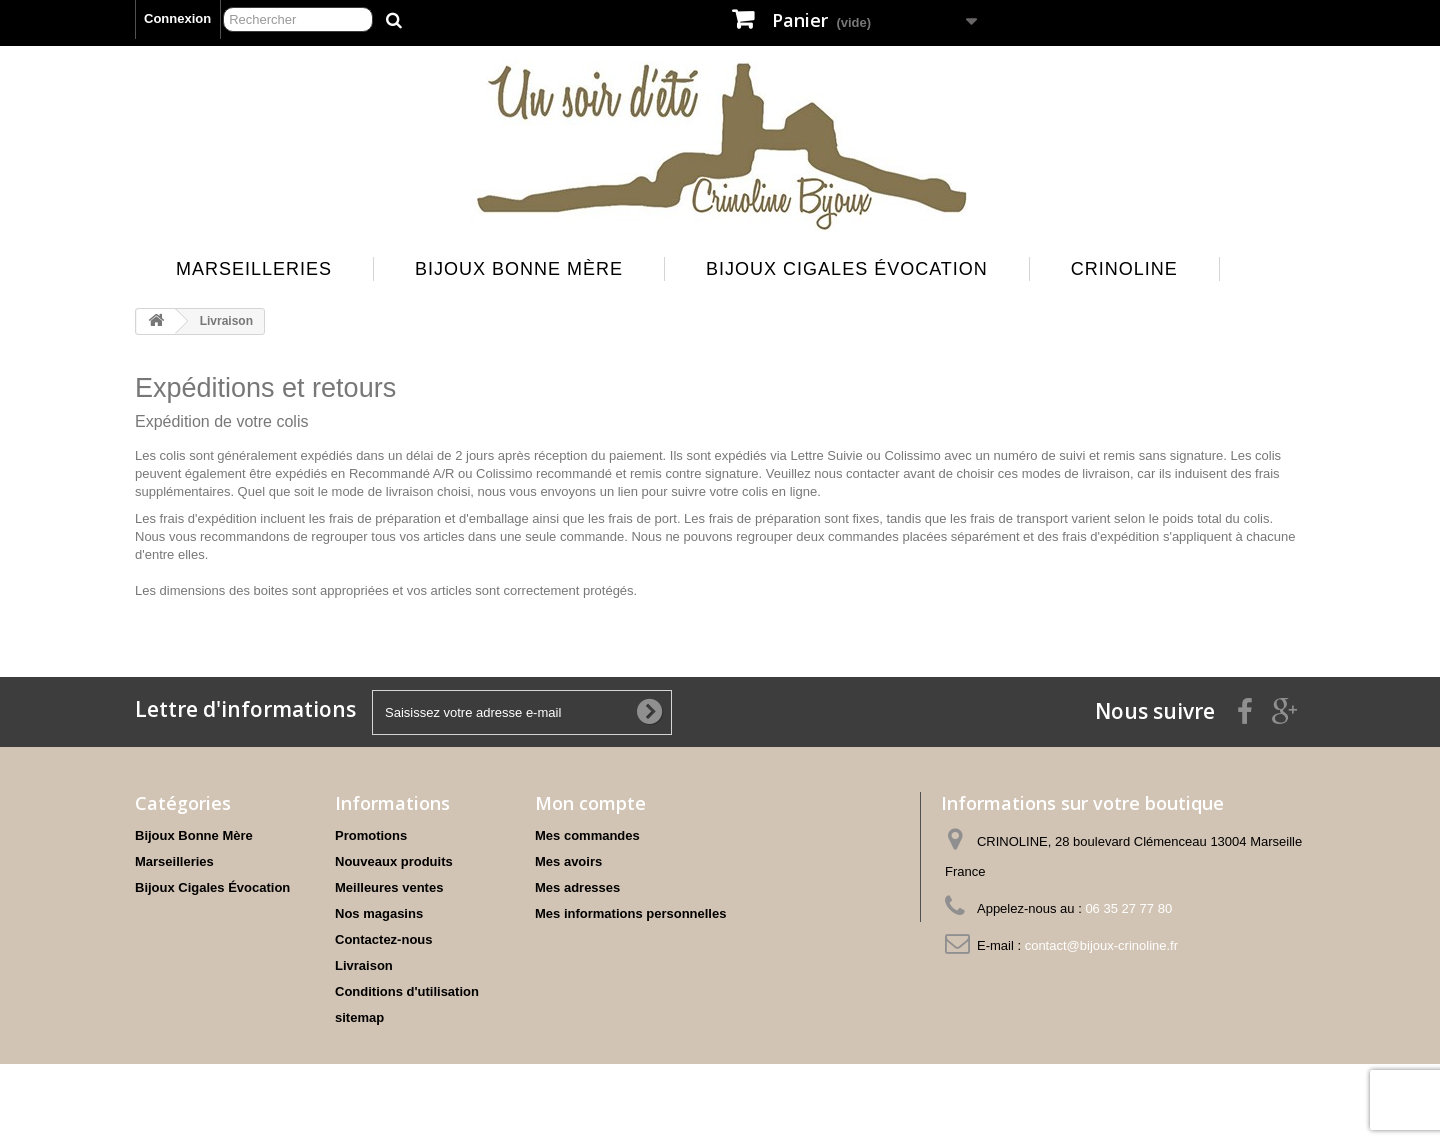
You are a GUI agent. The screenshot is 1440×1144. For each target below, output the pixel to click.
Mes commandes (587, 835)
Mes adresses (577, 887)
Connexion (177, 18)
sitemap (359, 1017)
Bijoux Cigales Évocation (847, 269)
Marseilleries (254, 269)
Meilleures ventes (389, 887)
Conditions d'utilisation (407, 991)
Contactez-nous (384, 939)
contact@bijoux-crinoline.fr (1101, 945)
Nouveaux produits (394, 861)
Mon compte (590, 803)
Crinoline (1124, 269)
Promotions (371, 835)
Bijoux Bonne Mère (519, 269)
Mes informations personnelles (630, 913)
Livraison (364, 965)
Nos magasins (379, 913)
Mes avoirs (568, 861)
